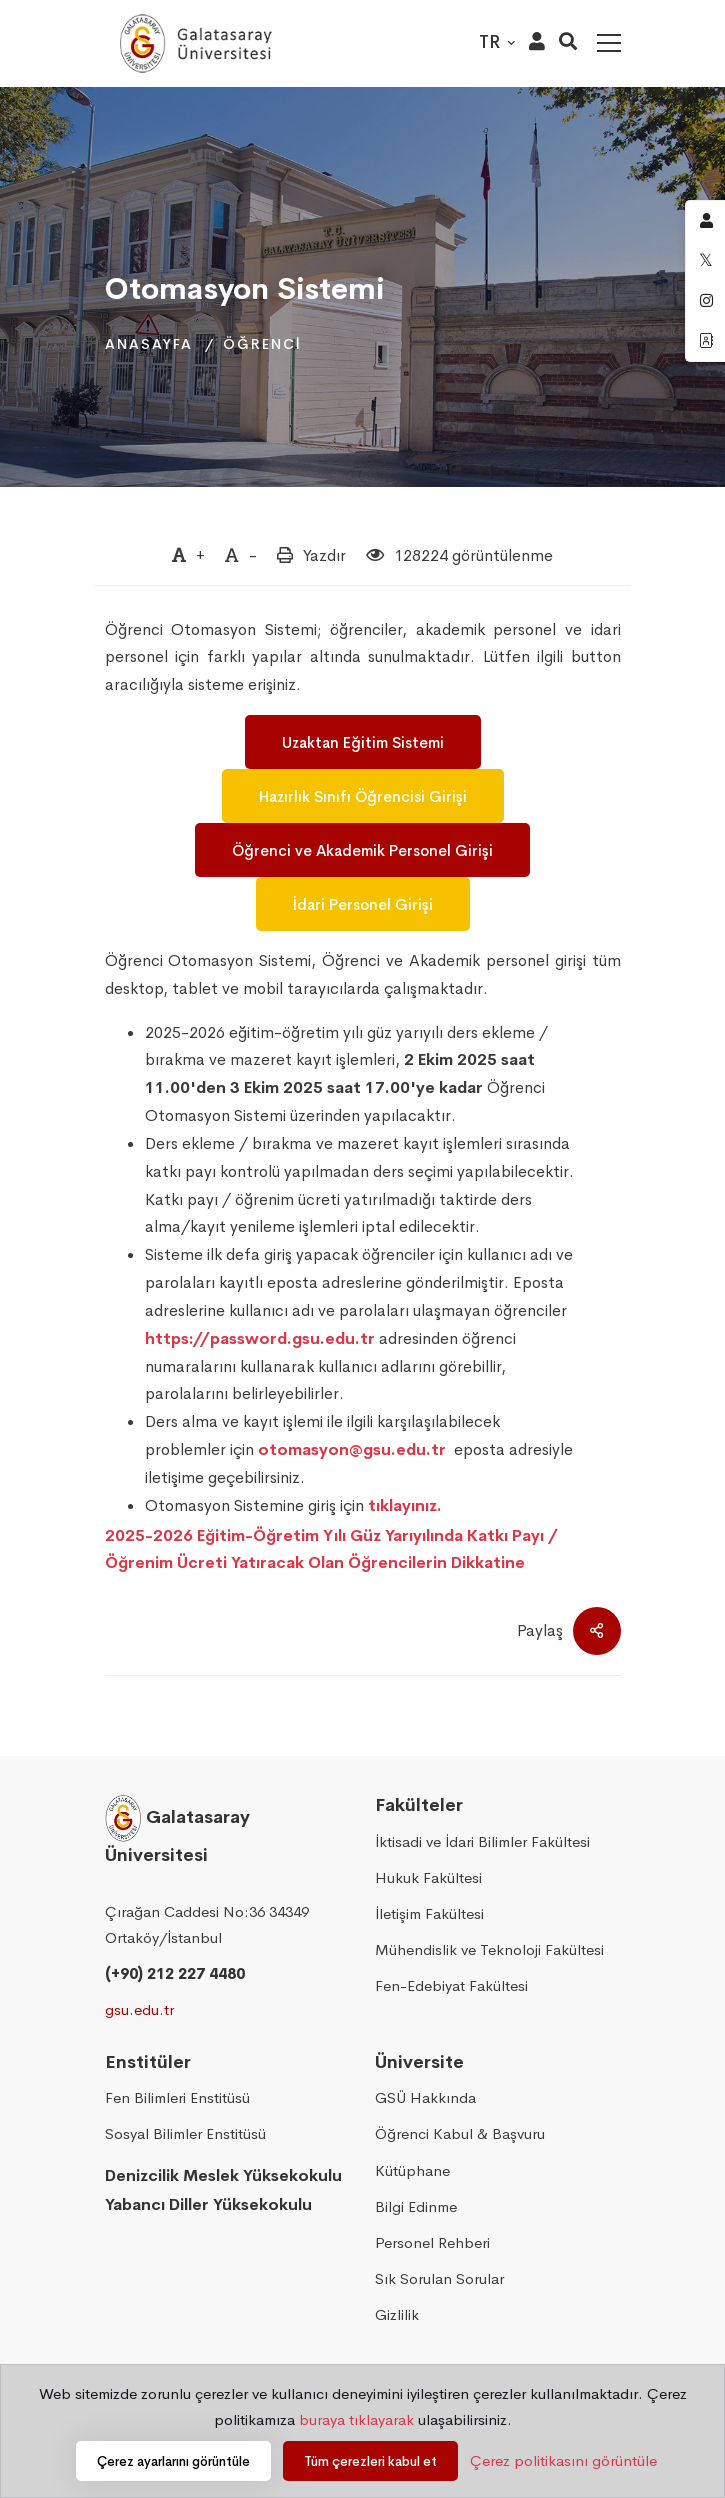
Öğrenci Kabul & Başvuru (460, 2133)
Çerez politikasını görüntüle (563, 2460)
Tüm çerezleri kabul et (370, 2461)
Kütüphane (412, 2170)
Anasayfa (149, 344)
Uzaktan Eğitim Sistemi (363, 742)
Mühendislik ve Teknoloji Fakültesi (489, 1949)
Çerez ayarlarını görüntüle (173, 2461)
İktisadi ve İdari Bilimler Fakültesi (482, 1841)
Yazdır (324, 555)
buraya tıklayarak (356, 2419)
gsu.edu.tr (139, 2009)
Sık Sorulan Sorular (439, 2278)
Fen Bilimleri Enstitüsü (177, 2097)
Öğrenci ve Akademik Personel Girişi (362, 850)
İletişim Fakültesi (429, 1913)
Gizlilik (397, 2314)
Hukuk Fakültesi (428, 1877)
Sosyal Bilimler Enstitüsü (185, 2133)
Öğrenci (262, 344)
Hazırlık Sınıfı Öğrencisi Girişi (363, 796)
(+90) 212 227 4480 (175, 1973)
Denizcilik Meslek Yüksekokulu (223, 2175)
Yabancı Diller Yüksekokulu (208, 2204)
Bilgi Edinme (416, 2206)
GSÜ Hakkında (425, 2097)
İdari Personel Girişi (363, 904)
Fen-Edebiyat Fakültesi (451, 1985)
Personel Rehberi (432, 2242)
